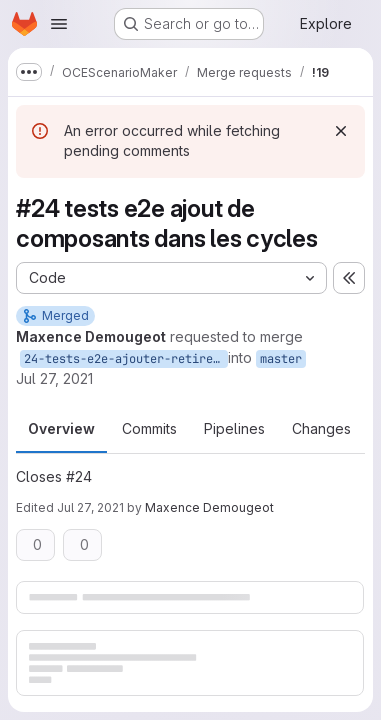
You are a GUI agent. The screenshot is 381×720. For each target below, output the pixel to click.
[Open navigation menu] (59, 24)
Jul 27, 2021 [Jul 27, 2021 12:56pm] (90, 507)
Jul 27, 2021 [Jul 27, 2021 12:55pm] (54, 378)
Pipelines (234, 428)
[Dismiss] (341, 131)
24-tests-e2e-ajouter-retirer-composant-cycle (126, 359)
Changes (321, 428)
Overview (61, 428)
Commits (149, 428)
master (281, 359)
